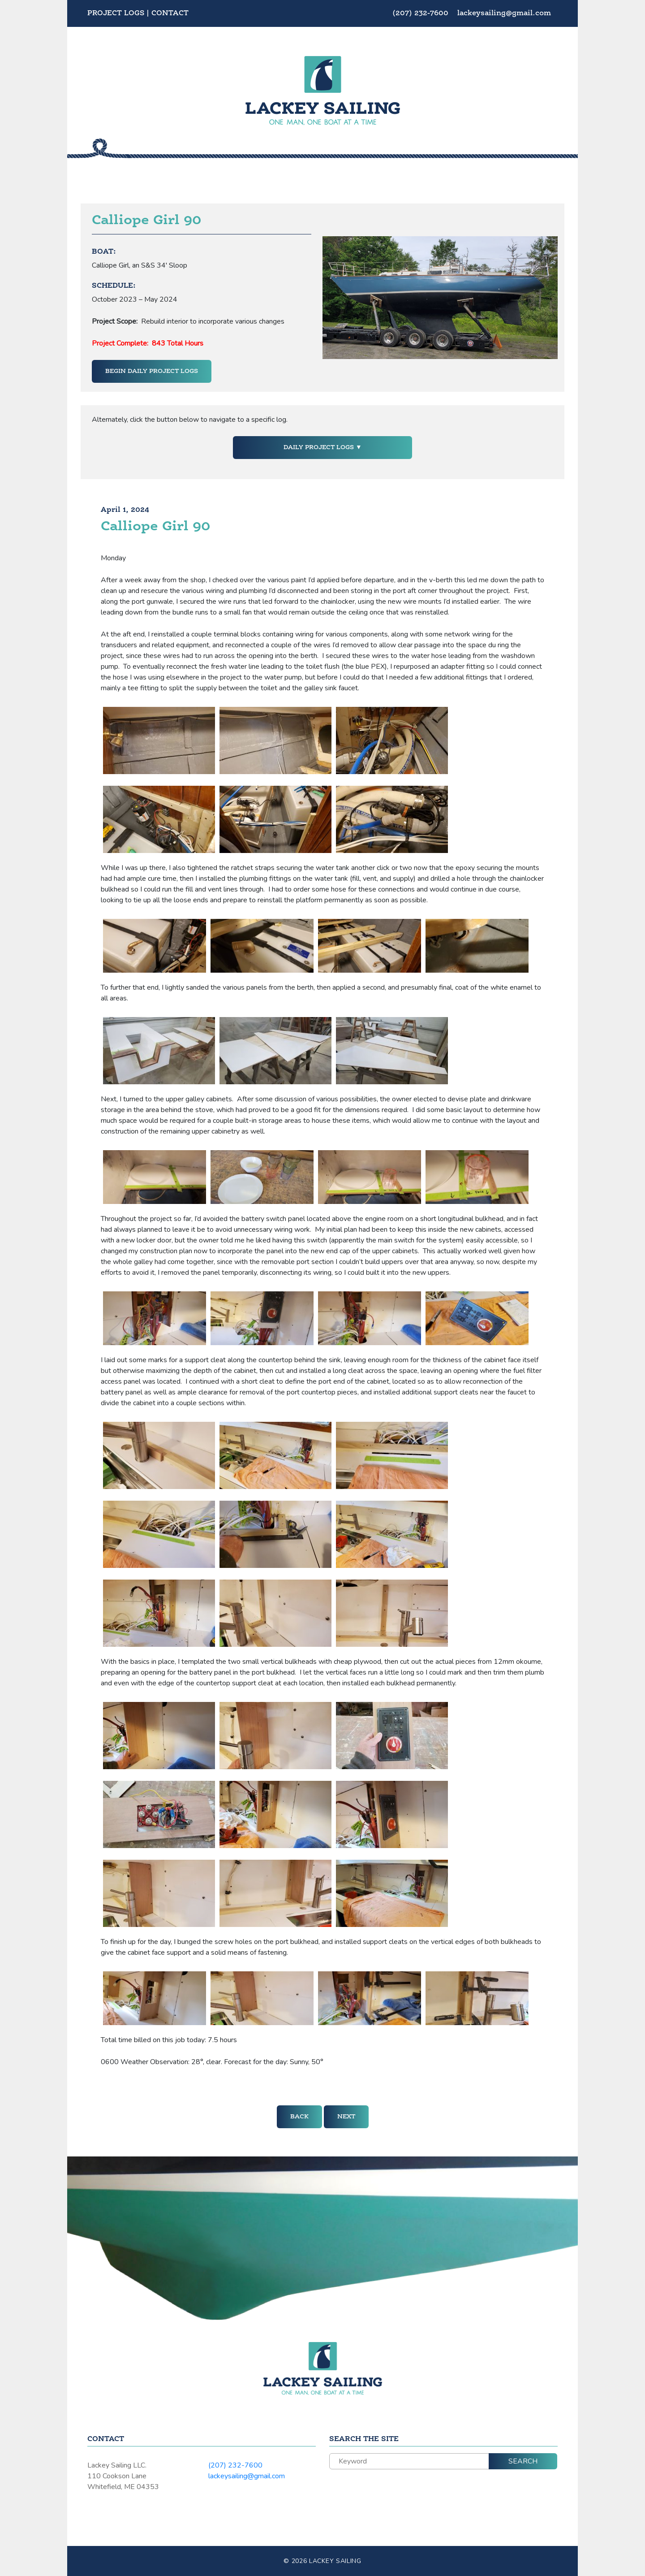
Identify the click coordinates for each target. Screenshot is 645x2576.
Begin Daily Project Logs (151, 371)
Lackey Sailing (335, 2561)
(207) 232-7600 (421, 13)
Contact (170, 13)
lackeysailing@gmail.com (504, 13)
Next (346, 2116)
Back (299, 2116)
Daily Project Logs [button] (320, 447)
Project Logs (115, 13)
